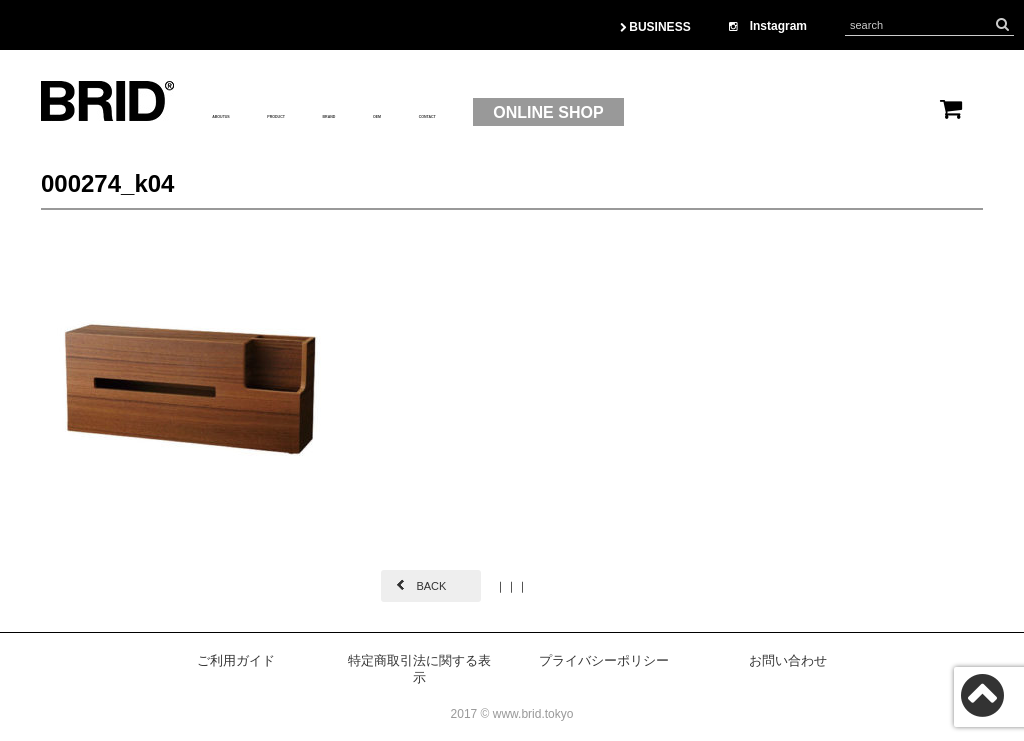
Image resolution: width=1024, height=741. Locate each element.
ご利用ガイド (236, 660)
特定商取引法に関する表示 (419, 669)
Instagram (768, 26)
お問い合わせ (788, 660)
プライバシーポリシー (604, 660)
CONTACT (631, 113)
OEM (543, 113)
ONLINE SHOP (777, 112)
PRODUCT (362, 113)
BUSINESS (655, 27)
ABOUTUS (251, 113)
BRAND (464, 113)
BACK (431, 586)
